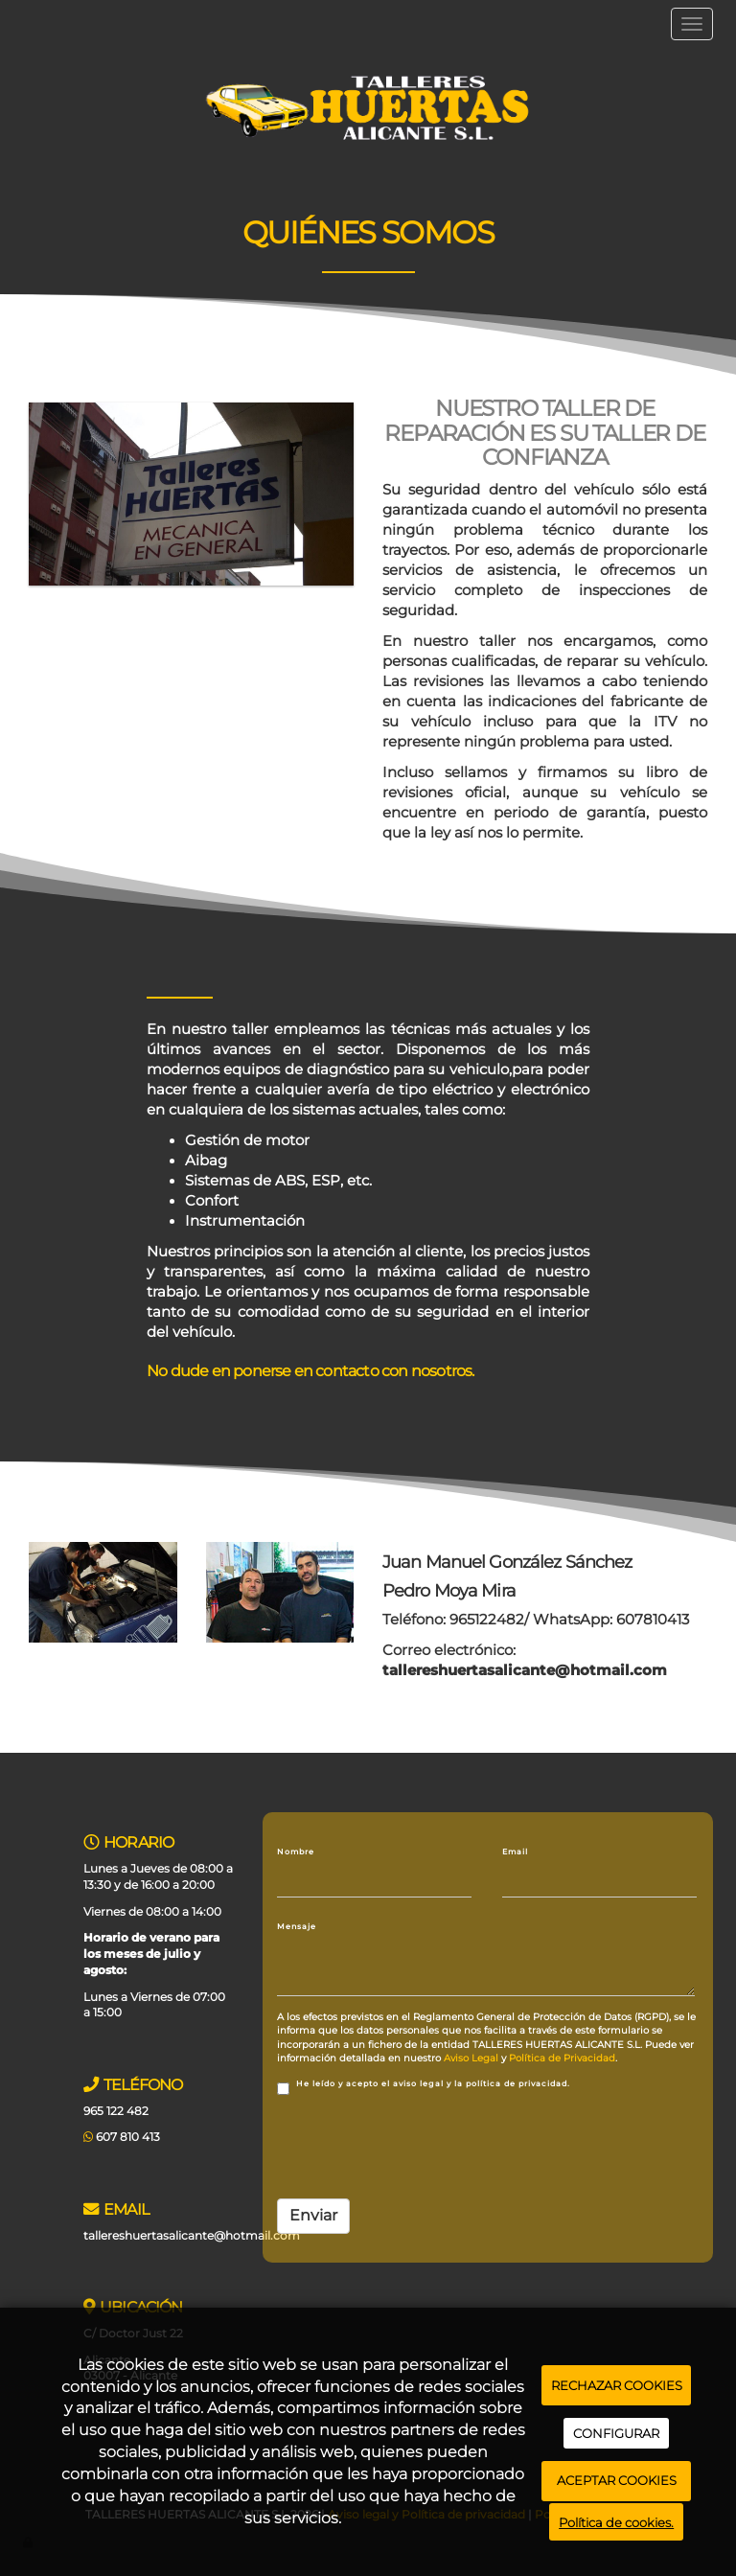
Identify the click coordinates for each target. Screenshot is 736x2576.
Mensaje (296, 1926)
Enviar (313, 2215)
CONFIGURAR (616, 2433)
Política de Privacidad (562, 2058)
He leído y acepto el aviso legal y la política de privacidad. (423, 2087)
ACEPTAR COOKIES (617, 2480)
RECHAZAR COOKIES (616, 2385)
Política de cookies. (616, 2522)
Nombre (295, 1851)
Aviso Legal (471, 2058)
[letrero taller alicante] (191, 494)
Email (515, 1851)
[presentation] (422, 2146)
